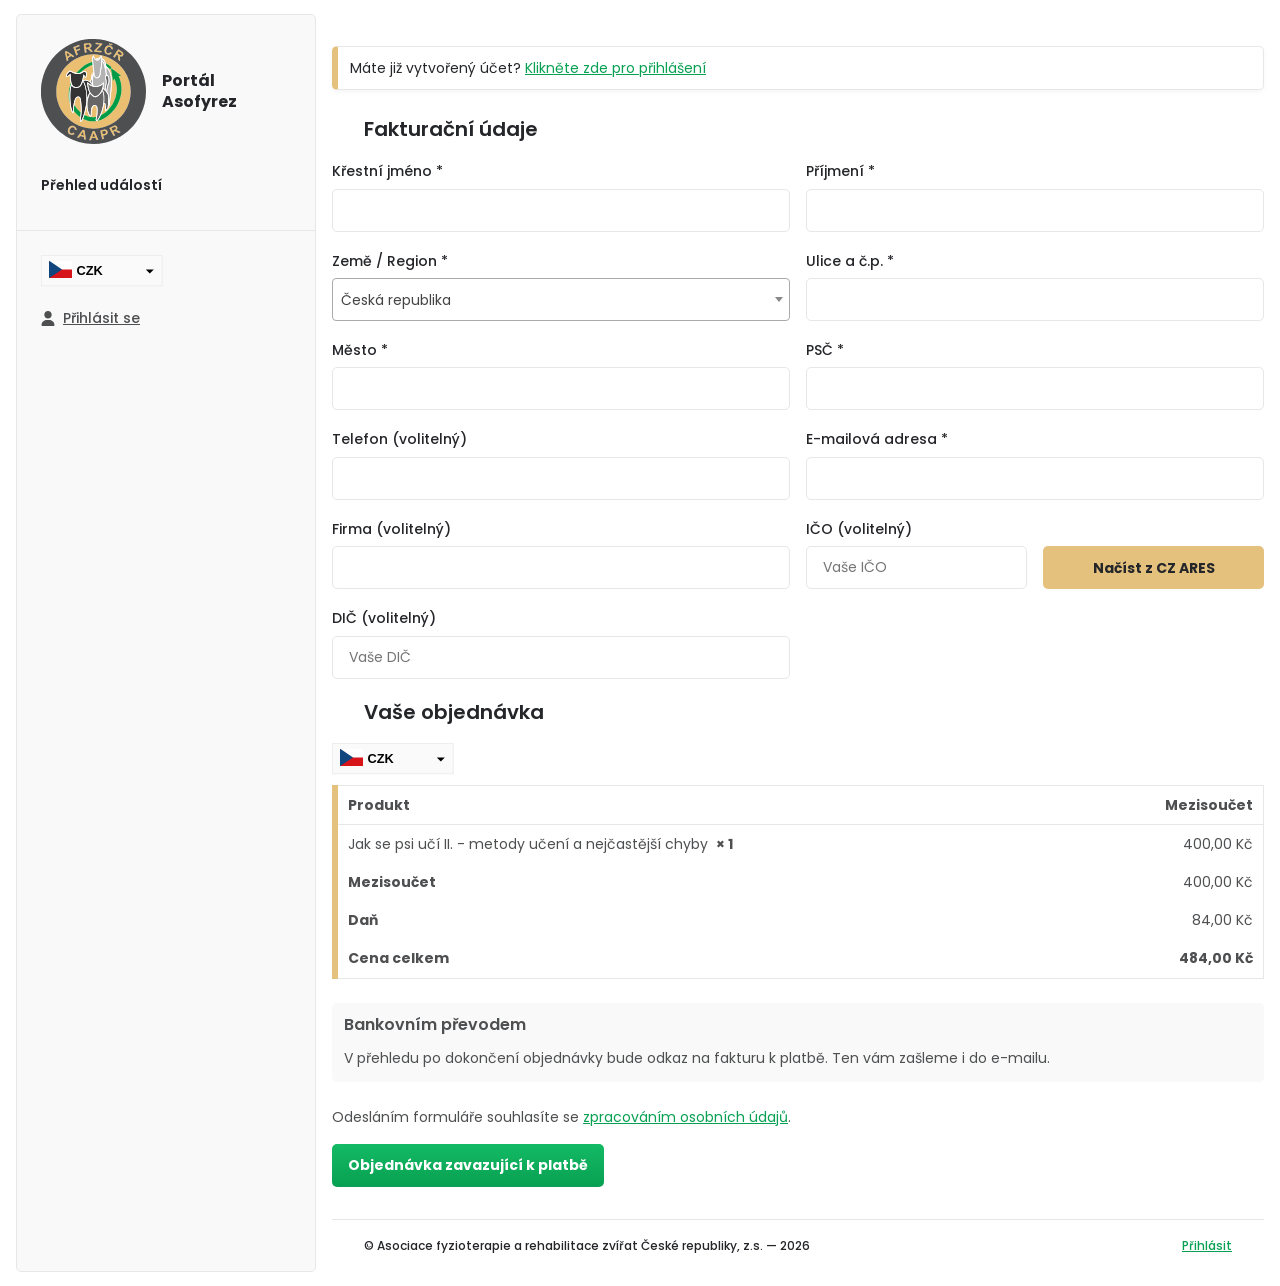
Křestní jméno (387, 171)
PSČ (825, 350)
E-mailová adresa (877, 439)
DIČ (384, 618)
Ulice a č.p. (850, 261)
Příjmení (840, 171)
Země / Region (390, 261)
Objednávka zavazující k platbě (468, 1165)
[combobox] (561, 299)
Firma (391, 529)
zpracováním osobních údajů (685, 1117)
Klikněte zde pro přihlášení (615, 68)
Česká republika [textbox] (396, 300)
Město (360, 350)
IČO (859, 529)
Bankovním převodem (435, 1024)
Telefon (399, 439)
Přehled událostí (101, 185)
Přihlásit (1207, 1245)
